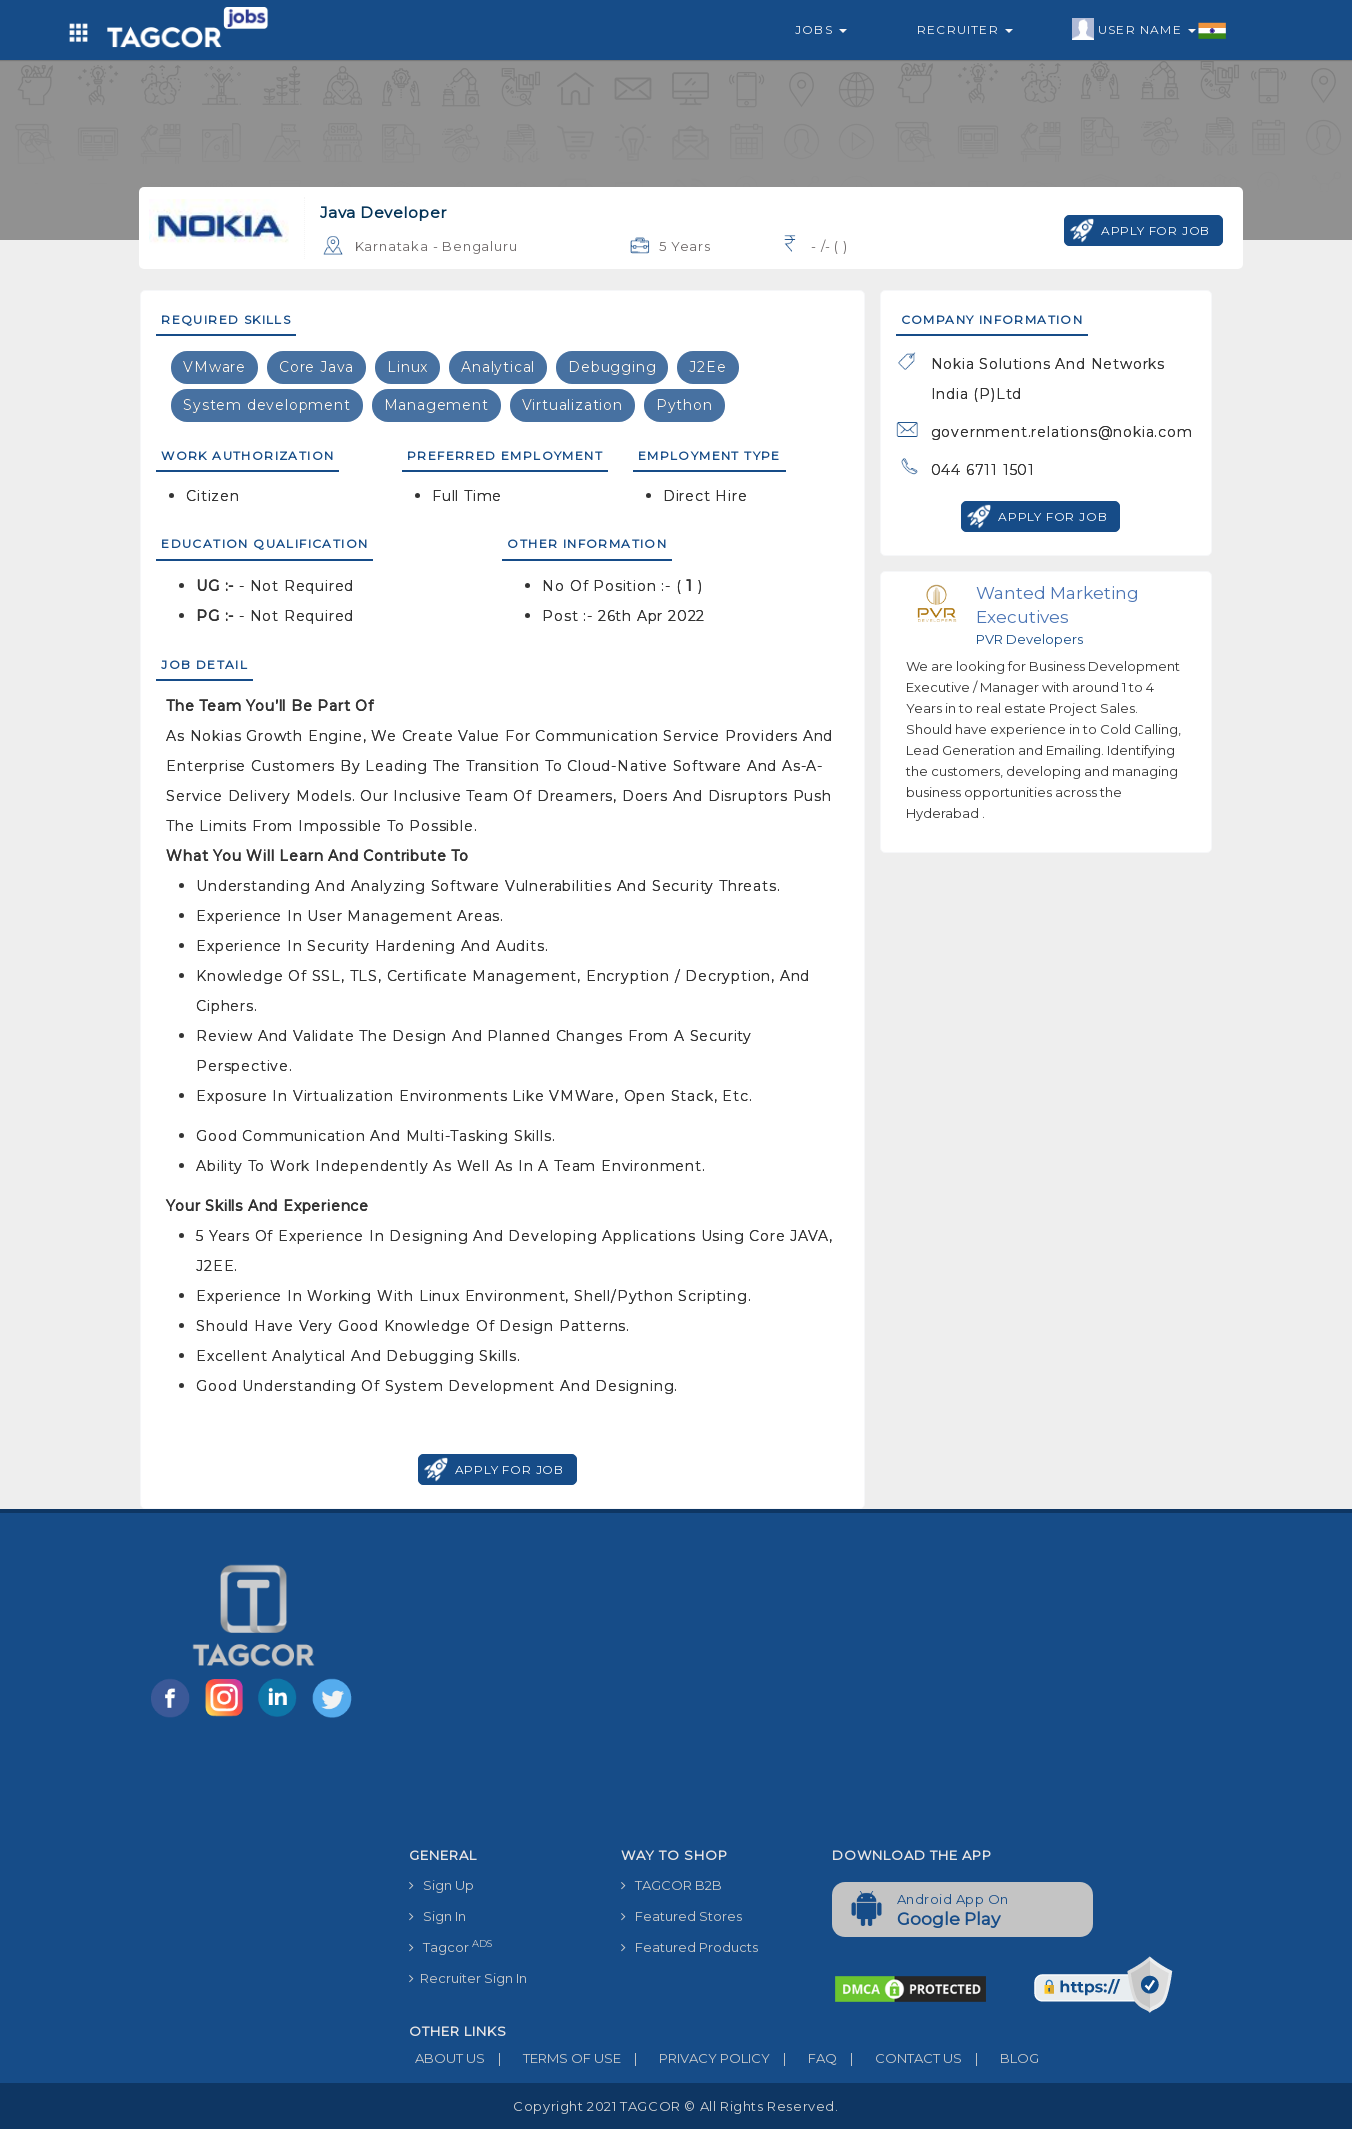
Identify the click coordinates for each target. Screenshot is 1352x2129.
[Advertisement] (816, 1688)
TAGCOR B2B (671, 1885)
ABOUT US (447, 2058)
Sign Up (441, 1885)
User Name (1149, 30)
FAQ (803, 2058)
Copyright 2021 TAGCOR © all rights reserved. (675, 2106)
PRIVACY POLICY (695, 2058)
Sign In (437, 1916)
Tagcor (450, 1946)
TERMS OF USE (553, 2058)
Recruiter (965, 29)
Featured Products (689, 1947)
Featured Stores (681, 1916)
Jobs (821, 29)
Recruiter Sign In (468, 1978)
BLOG (1000, 2058)
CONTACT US (899, 2058)
